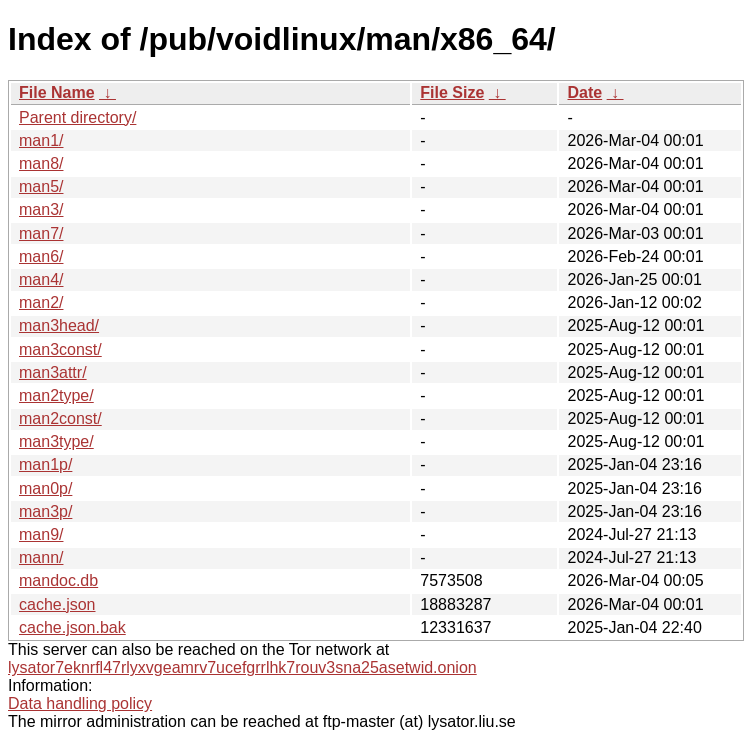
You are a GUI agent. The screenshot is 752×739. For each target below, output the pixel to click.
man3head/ (59, 325)
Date (584, 92)
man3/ (41, 209)
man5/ (41, 186)
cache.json (57, 604)
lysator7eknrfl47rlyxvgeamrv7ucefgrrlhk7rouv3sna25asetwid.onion (242, 667)
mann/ (41, 557)
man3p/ (45, 511)
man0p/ (45, 488)
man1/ (41, 140)
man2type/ (56, 395)
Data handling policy (80, 703)
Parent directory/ (77, 117)
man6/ (41, 256)
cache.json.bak (72, 627)
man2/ (41, 302)
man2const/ (60, 418)
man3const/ (60, 349)
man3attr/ (53, 372)
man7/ (41, 233)
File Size (452, 92)
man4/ (41, 279)
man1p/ (45, 464)
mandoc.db (58, 580)
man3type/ (56, 441)
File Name (57, 92)
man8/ (41, 163)
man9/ (41, 534)
